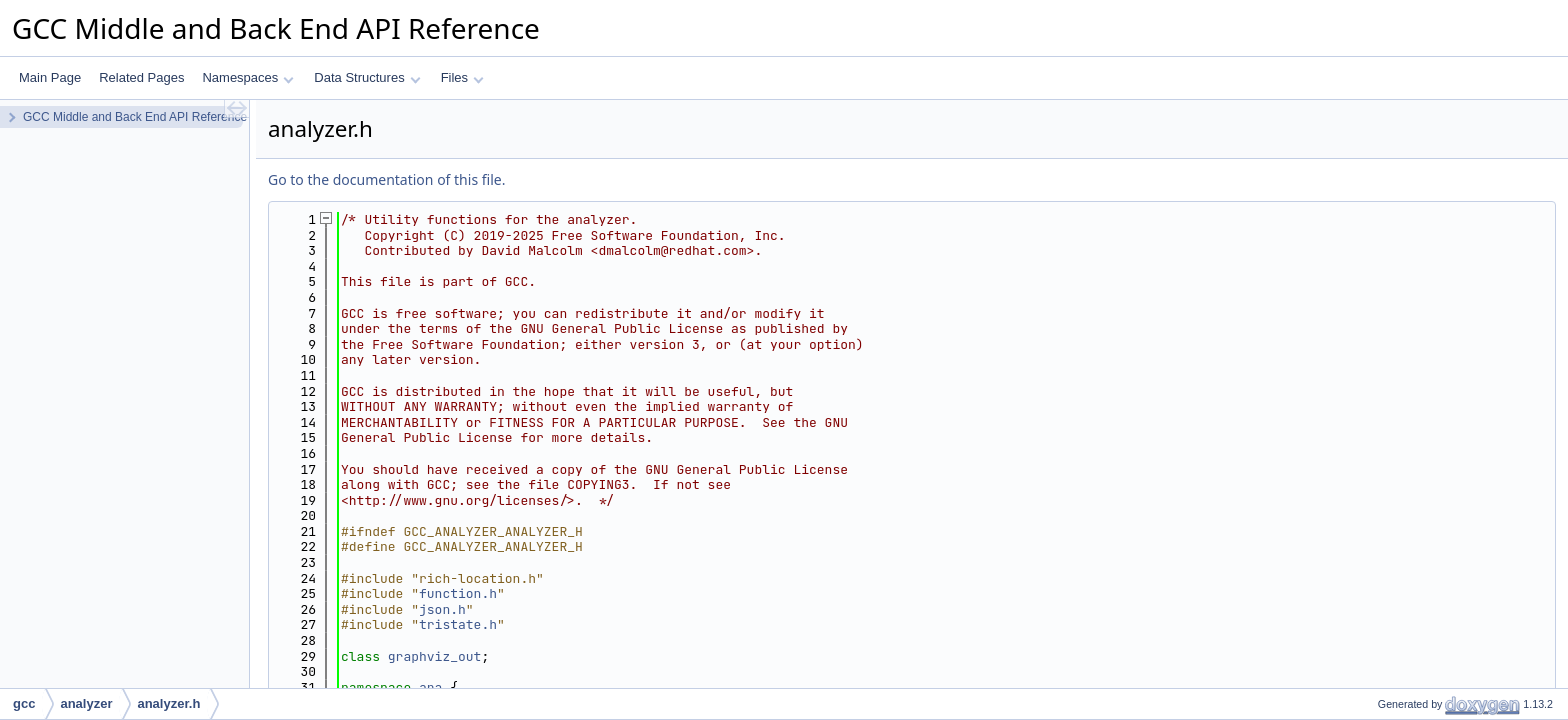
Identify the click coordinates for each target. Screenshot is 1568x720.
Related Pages (141, 77)
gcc (24, 703)
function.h (458, 593)
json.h (442, 609)
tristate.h (458, 624)
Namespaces (247, 77)
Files (462, 77)
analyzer (86, 703)
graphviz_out (435, 656)
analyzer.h (168, 703)
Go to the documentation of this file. (386, 179)
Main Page (50, 77)
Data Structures (367, 77)
